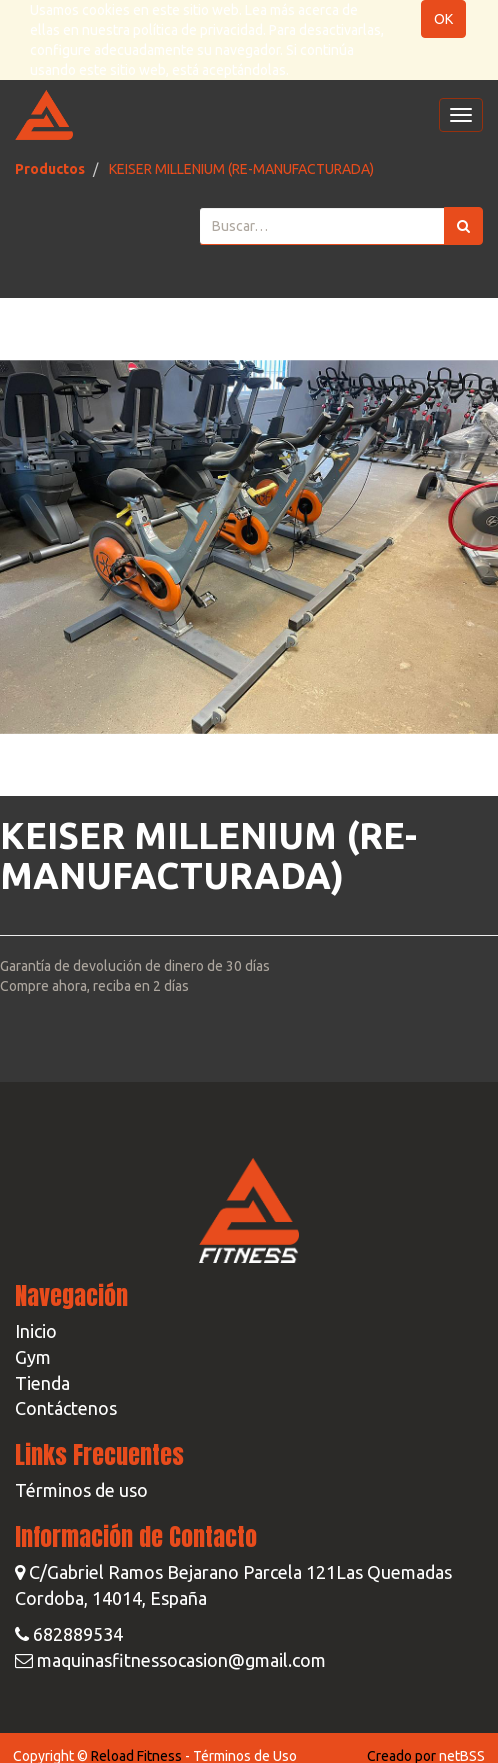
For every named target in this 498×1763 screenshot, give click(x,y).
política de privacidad (198, 30)
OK (443, 19)
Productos (50, 169)
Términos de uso (81, 1490)
